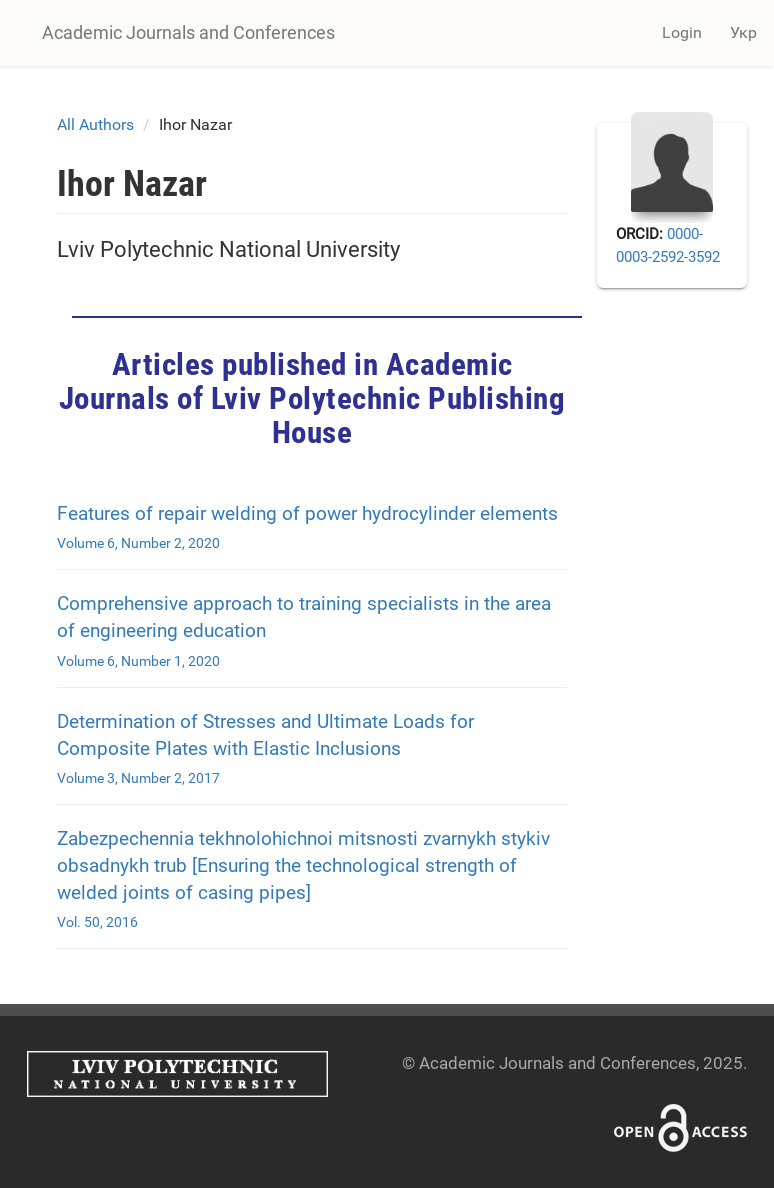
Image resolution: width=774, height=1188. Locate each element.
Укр (743, 32)
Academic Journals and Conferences (188, 32)
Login (682, 32)
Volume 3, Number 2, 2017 (138, 778)
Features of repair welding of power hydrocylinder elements (307, 513)
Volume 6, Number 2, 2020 (138, 543)
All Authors (95, 124)
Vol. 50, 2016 (97, 922)
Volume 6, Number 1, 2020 (138, 661)
